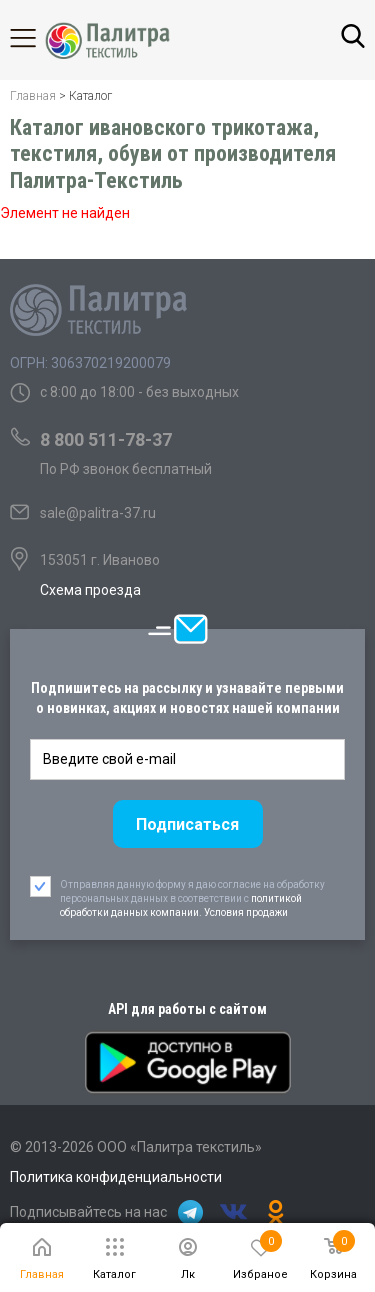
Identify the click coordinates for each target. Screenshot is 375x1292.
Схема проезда (90, 590)
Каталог (40, 38)
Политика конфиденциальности (116, 1177)
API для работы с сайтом (187, 1009)
